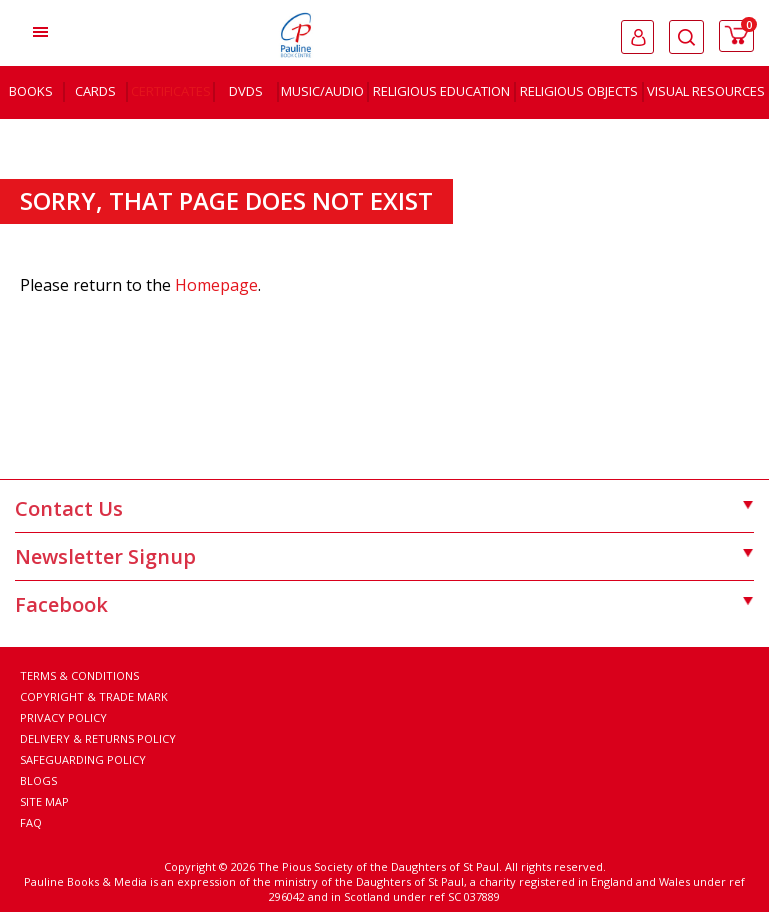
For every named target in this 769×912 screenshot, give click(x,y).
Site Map (44, 801)
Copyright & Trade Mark (94, 696)
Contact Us (384, 508)
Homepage (216, 285)
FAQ (31, 822)
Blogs (38, 780)
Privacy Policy (63, 717)
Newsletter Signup (384, 556)
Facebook (384, 604)
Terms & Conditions (79, 675)
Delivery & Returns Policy (98, 738)
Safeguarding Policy (83, 759)
